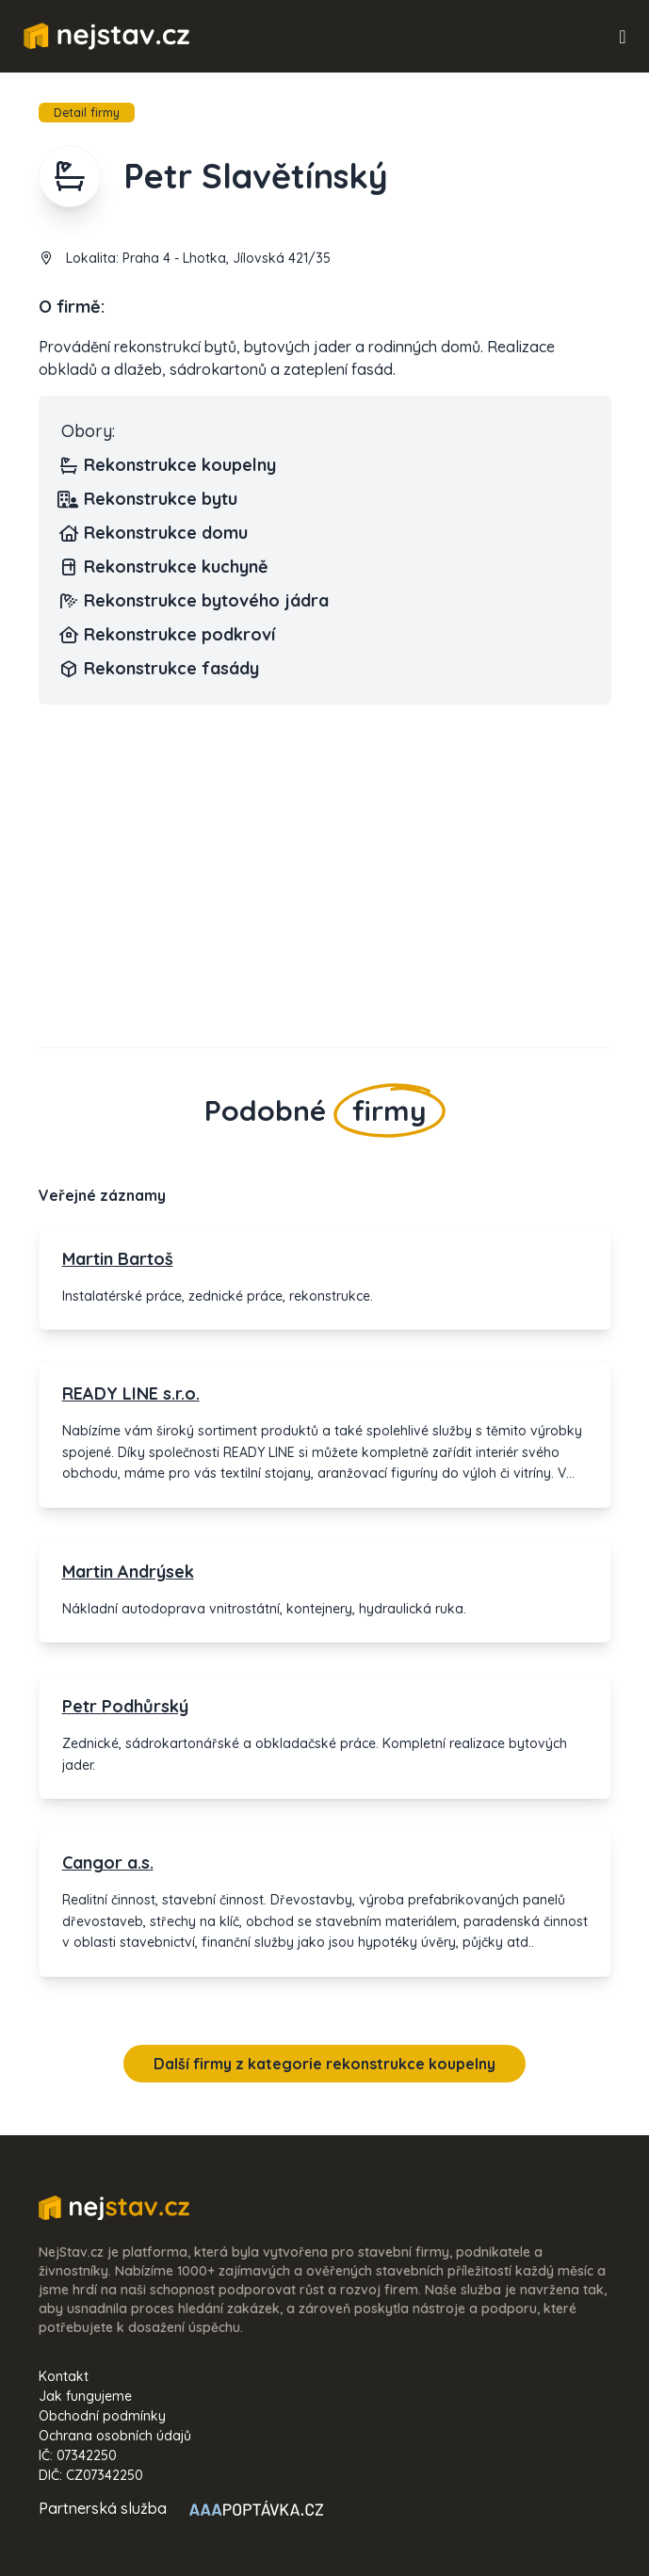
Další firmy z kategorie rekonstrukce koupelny (324, 2063)
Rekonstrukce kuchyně (164, 567)
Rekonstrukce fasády (160, 669)
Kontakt (64, 2376)
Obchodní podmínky (102, 2415)
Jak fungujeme (85, 2396)
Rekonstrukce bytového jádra (195, 601)
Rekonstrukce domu (154, 533)
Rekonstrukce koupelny (168, 465)
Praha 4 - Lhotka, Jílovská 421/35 (226, 258)
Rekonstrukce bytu (149, 499)
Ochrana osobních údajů (115, 2435)
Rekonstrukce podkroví (168, 635)
